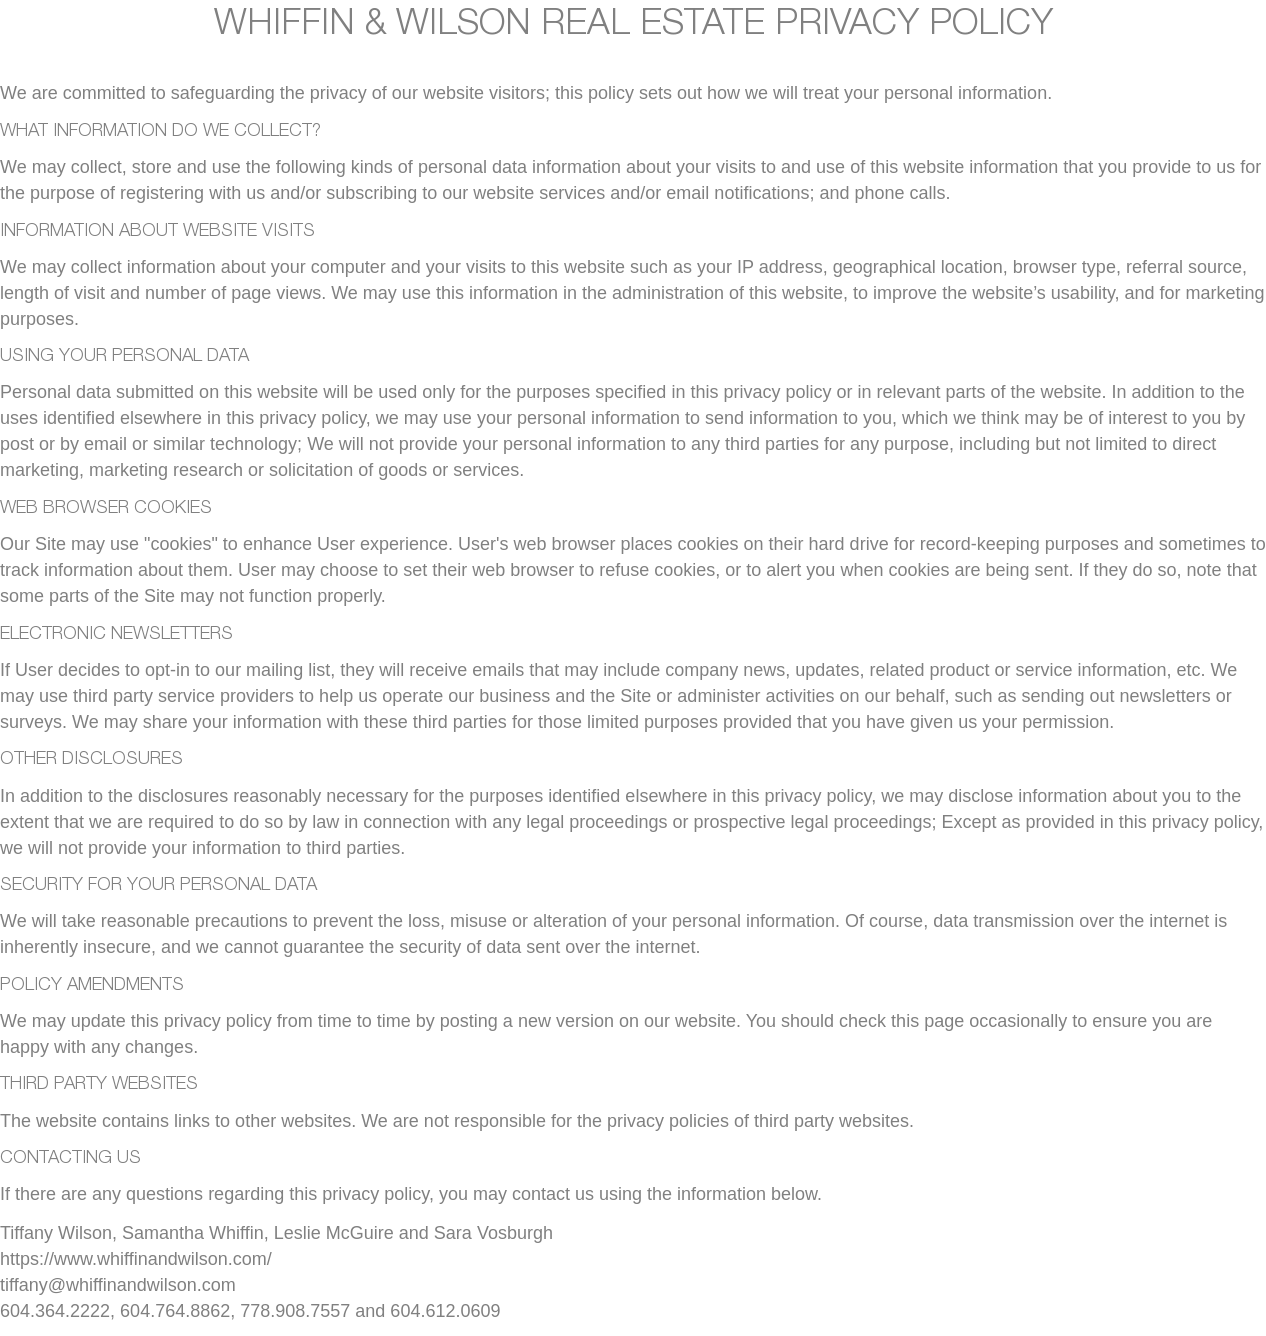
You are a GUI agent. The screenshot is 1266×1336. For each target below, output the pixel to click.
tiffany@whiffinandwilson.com (118, 1285)
